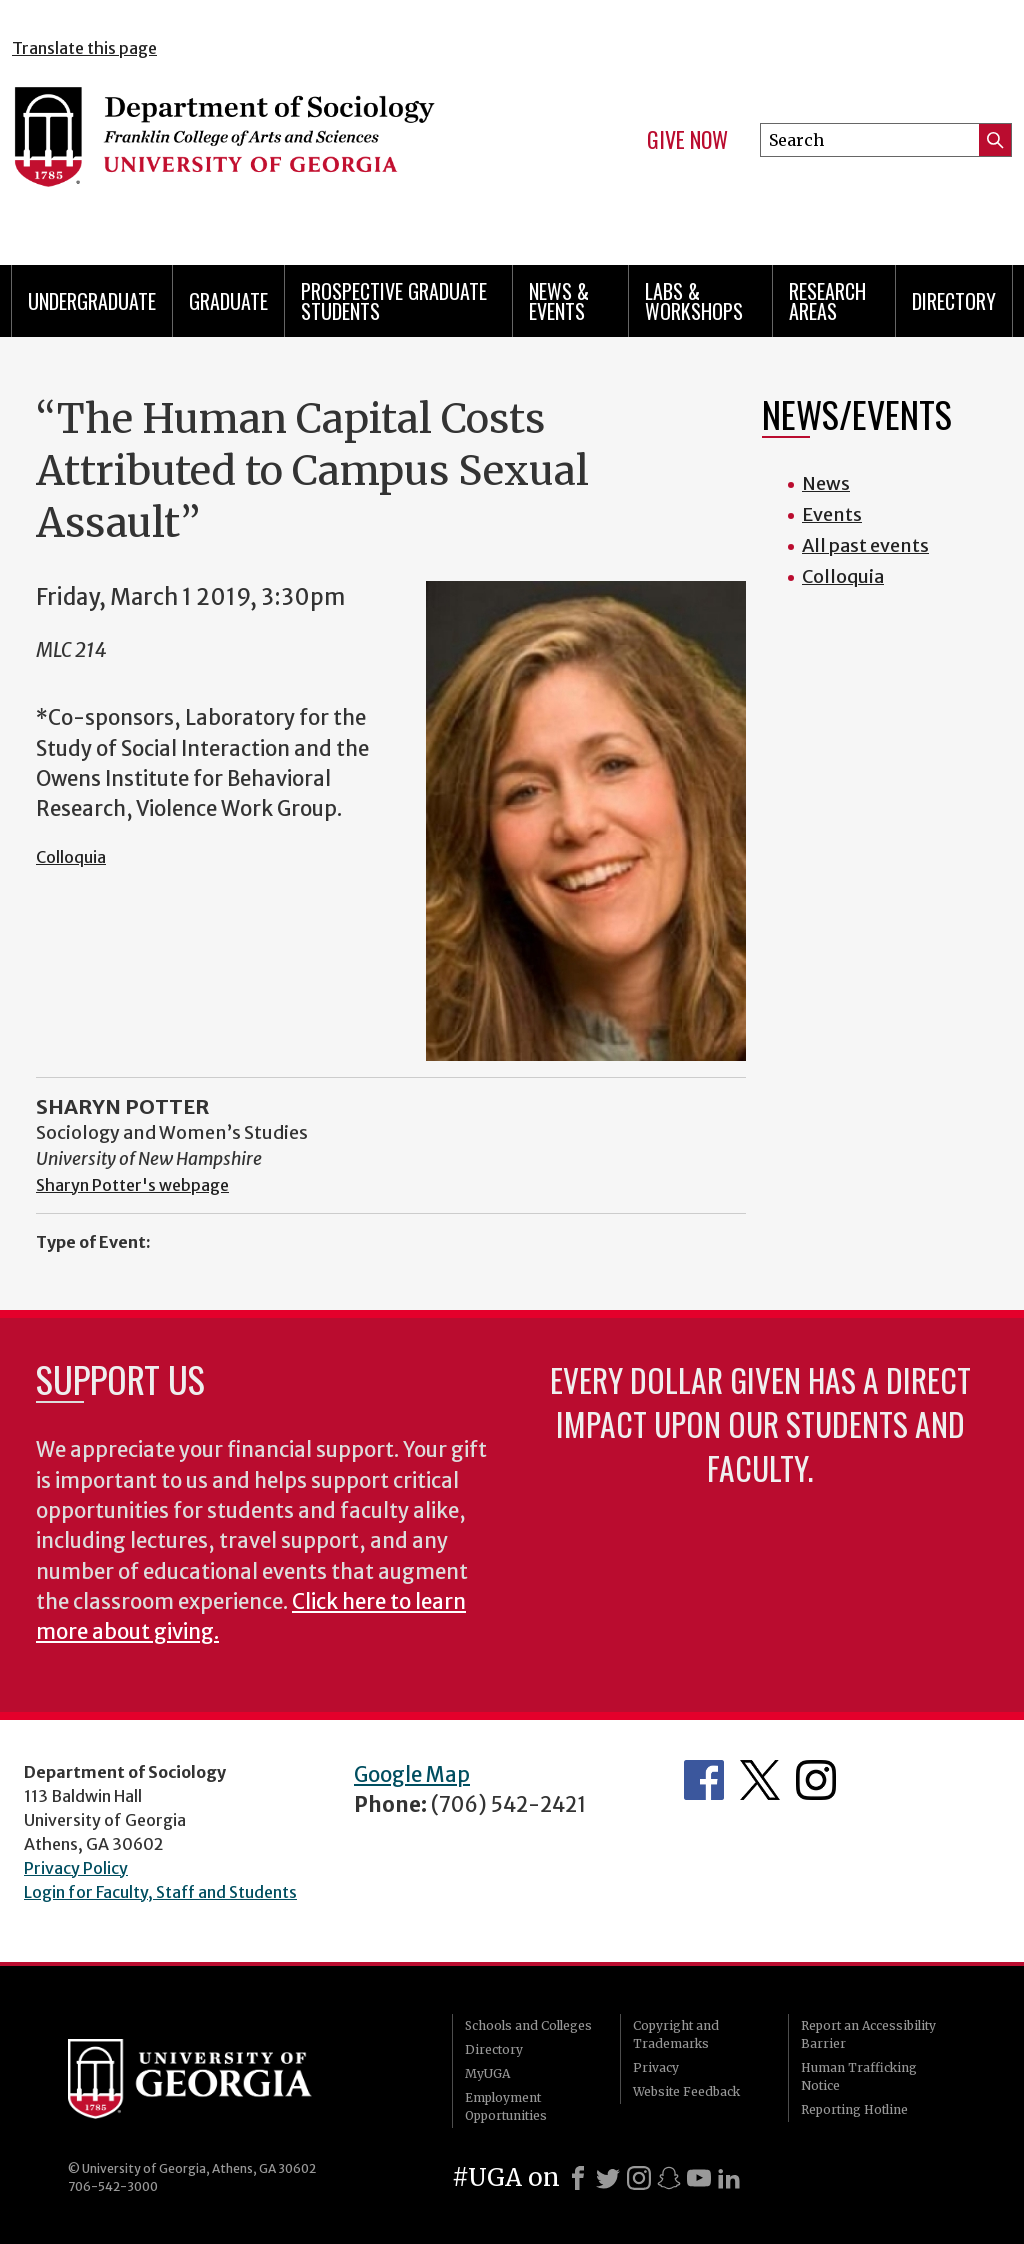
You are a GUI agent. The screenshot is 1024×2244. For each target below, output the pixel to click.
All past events (865, 545)
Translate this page (84, 48)
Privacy (656, 2067)
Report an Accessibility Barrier (868, 2034)
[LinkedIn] (729, 2178)
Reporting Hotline (854, 2109)
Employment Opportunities (506, 2106)
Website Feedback (686, 2091)
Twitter (760, 1780)
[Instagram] (639, 2178)
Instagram (816, 1780)
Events (832, 514)
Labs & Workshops (694, 301)
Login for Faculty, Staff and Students (160, 1892)
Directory (954, 301)
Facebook (704, 1780)
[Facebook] (578, 2178)
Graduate (228, 301)
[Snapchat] (669, 2178)
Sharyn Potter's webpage (132, 1185)
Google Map (412, 1775)
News (826, 483)
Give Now (687, 140)
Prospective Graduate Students (394, 301)
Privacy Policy (76, 1868)
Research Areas (827, 301)
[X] (608, 2178)
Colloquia (71, 857)
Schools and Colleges (528, 2025)
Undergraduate (92, 301)
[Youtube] (699, 2178)
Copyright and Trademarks (676, 2034)
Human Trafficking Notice (859, 2076)
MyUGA (487, 2073)
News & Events (559, 301)
